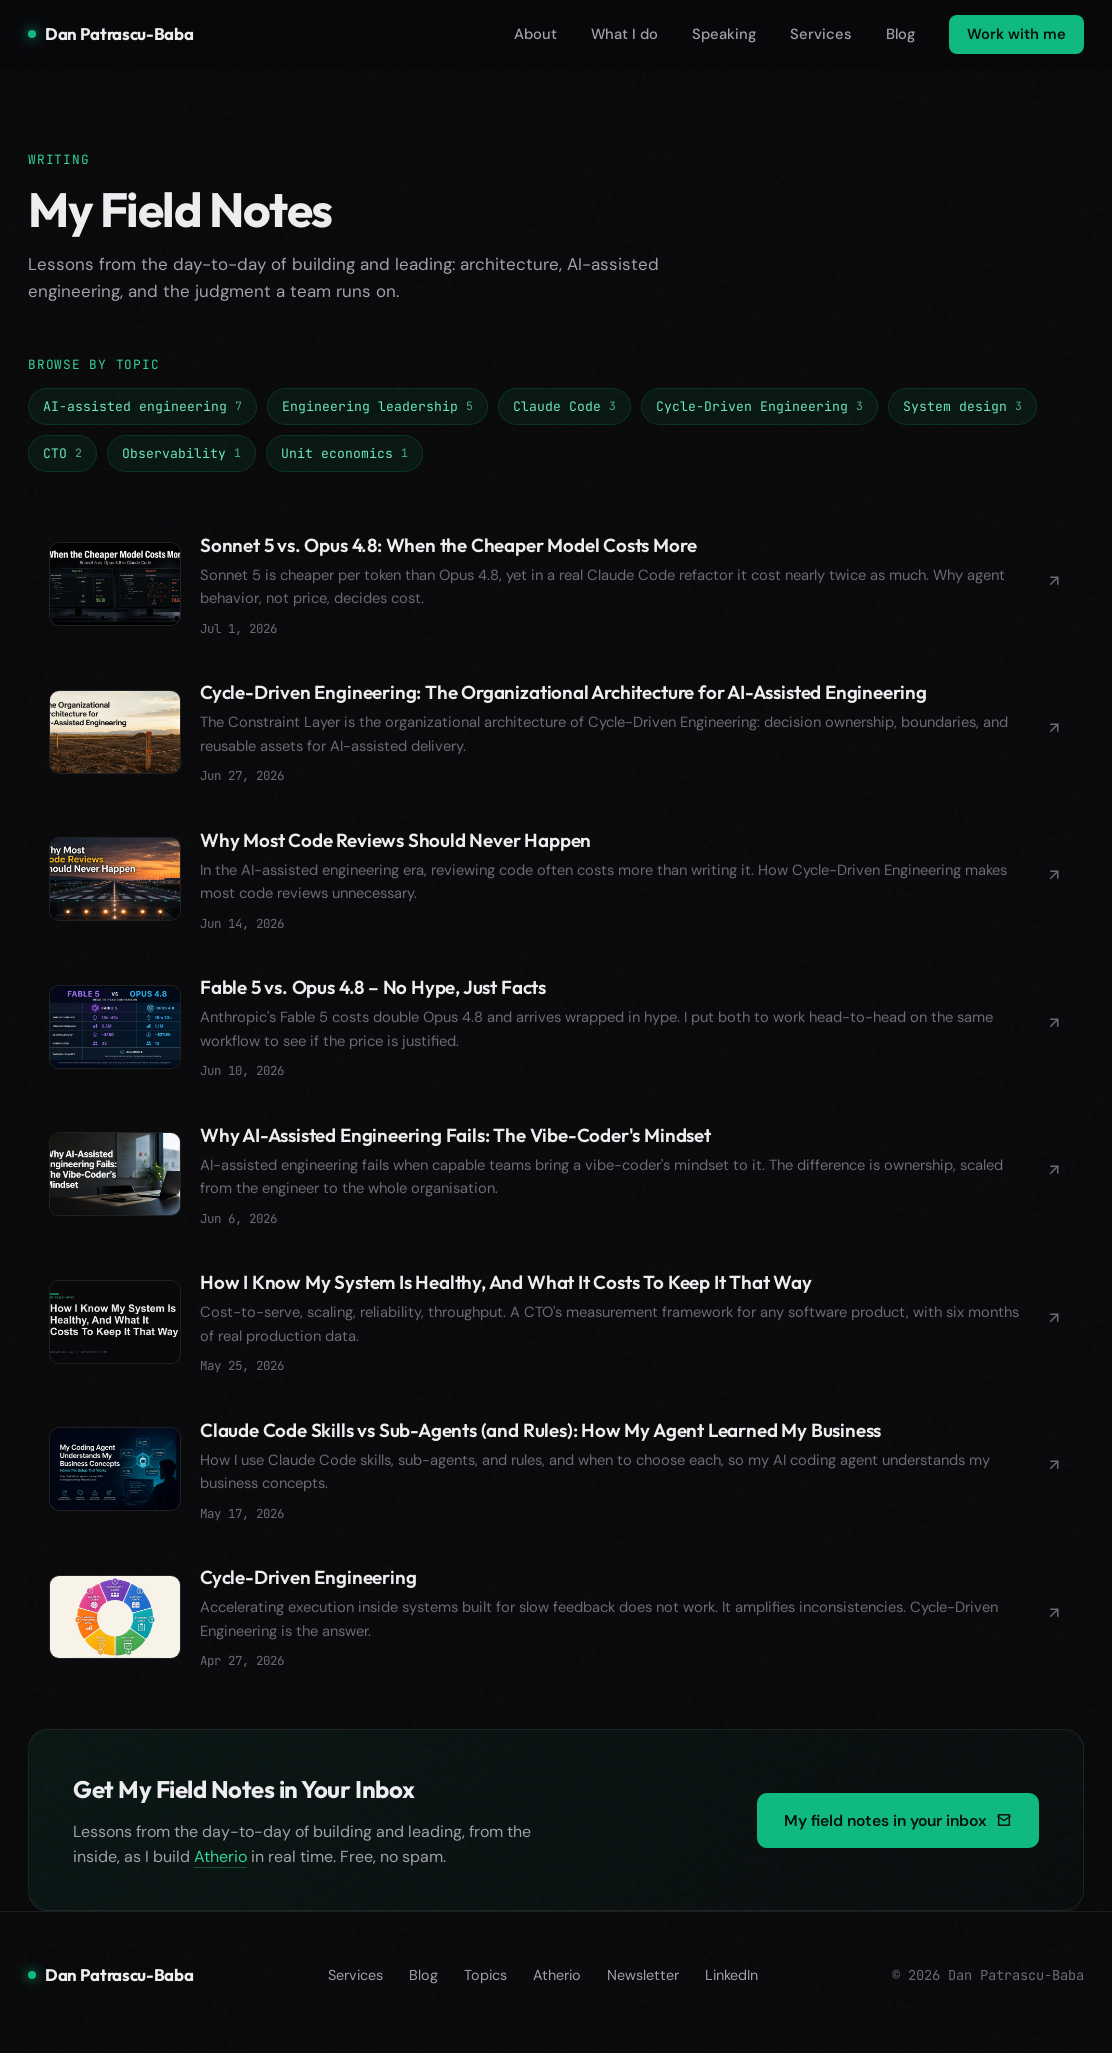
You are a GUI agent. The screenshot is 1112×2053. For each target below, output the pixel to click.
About (535, 34)
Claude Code (564, 406)
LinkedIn (731, 1989)
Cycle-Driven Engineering (759, 406)
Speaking (724, 34)
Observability (181, 453)
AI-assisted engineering (142, 406)
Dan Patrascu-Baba (110, 33)
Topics (485, 1989)
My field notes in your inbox (898, 1834)
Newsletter (643, 1989)
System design (962, 406)
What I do (624, 34)
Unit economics (344, 453)
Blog (900, 34)
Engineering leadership (377, 406)
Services (821, 34)
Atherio (220, 1871)
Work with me (1016, 34)
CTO (62, 453)
